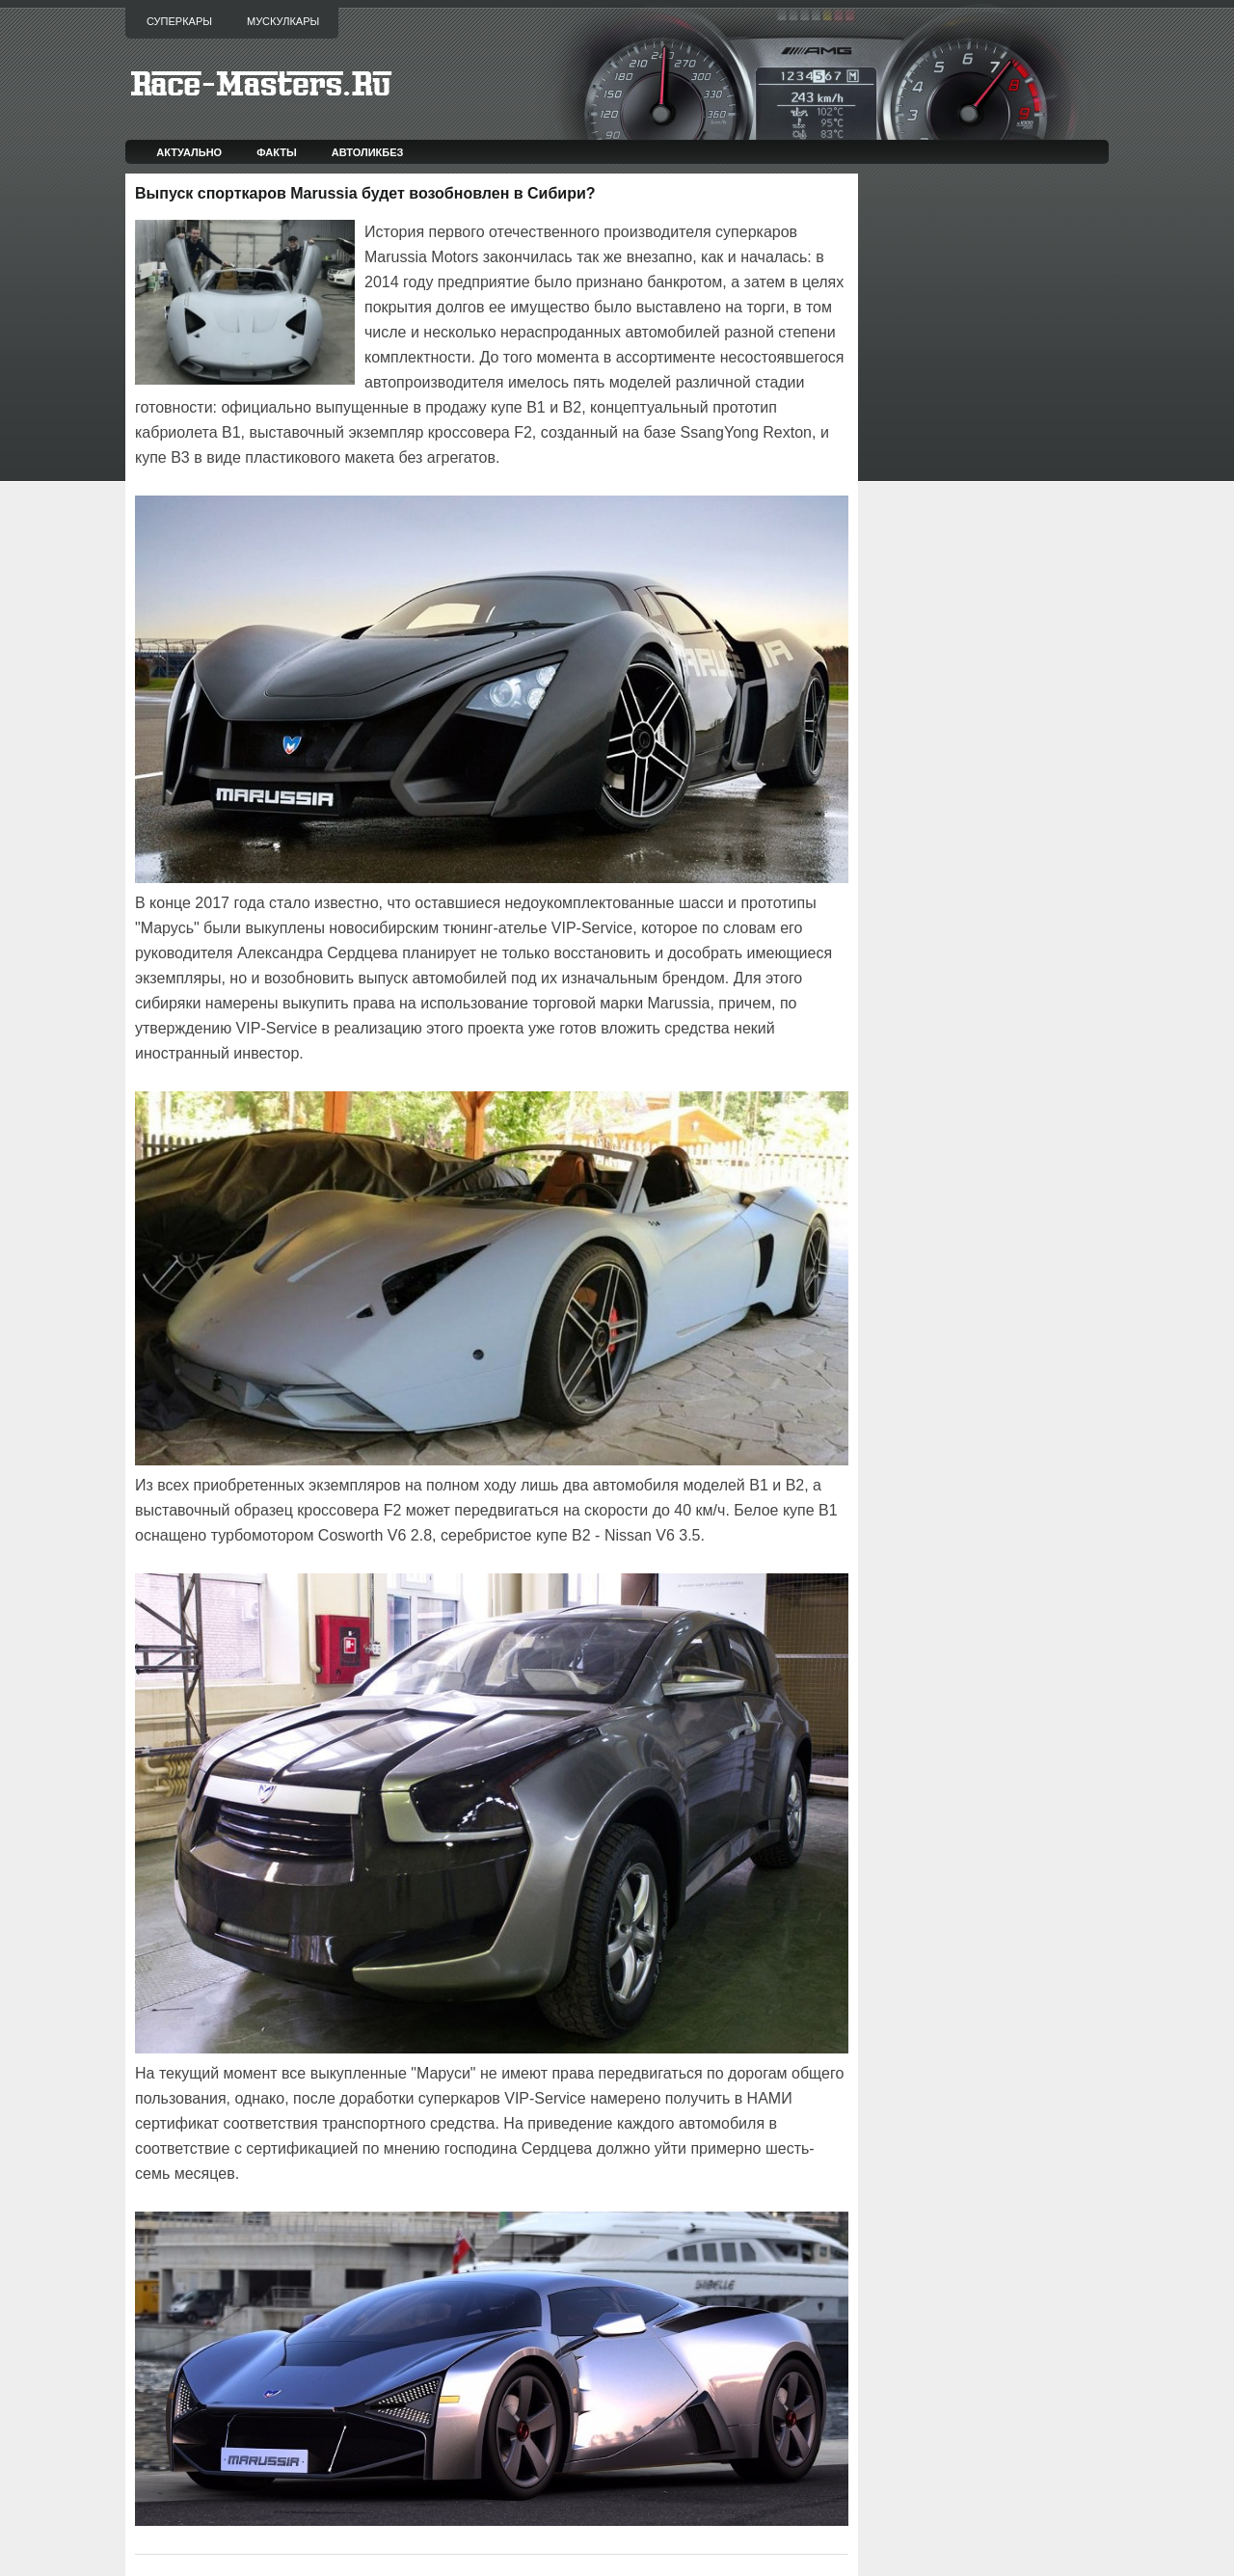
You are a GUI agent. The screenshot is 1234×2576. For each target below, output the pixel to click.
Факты (276, 152)
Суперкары (179, 21)
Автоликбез (368, 152)
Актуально (189, 152)
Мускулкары (283, 21)
